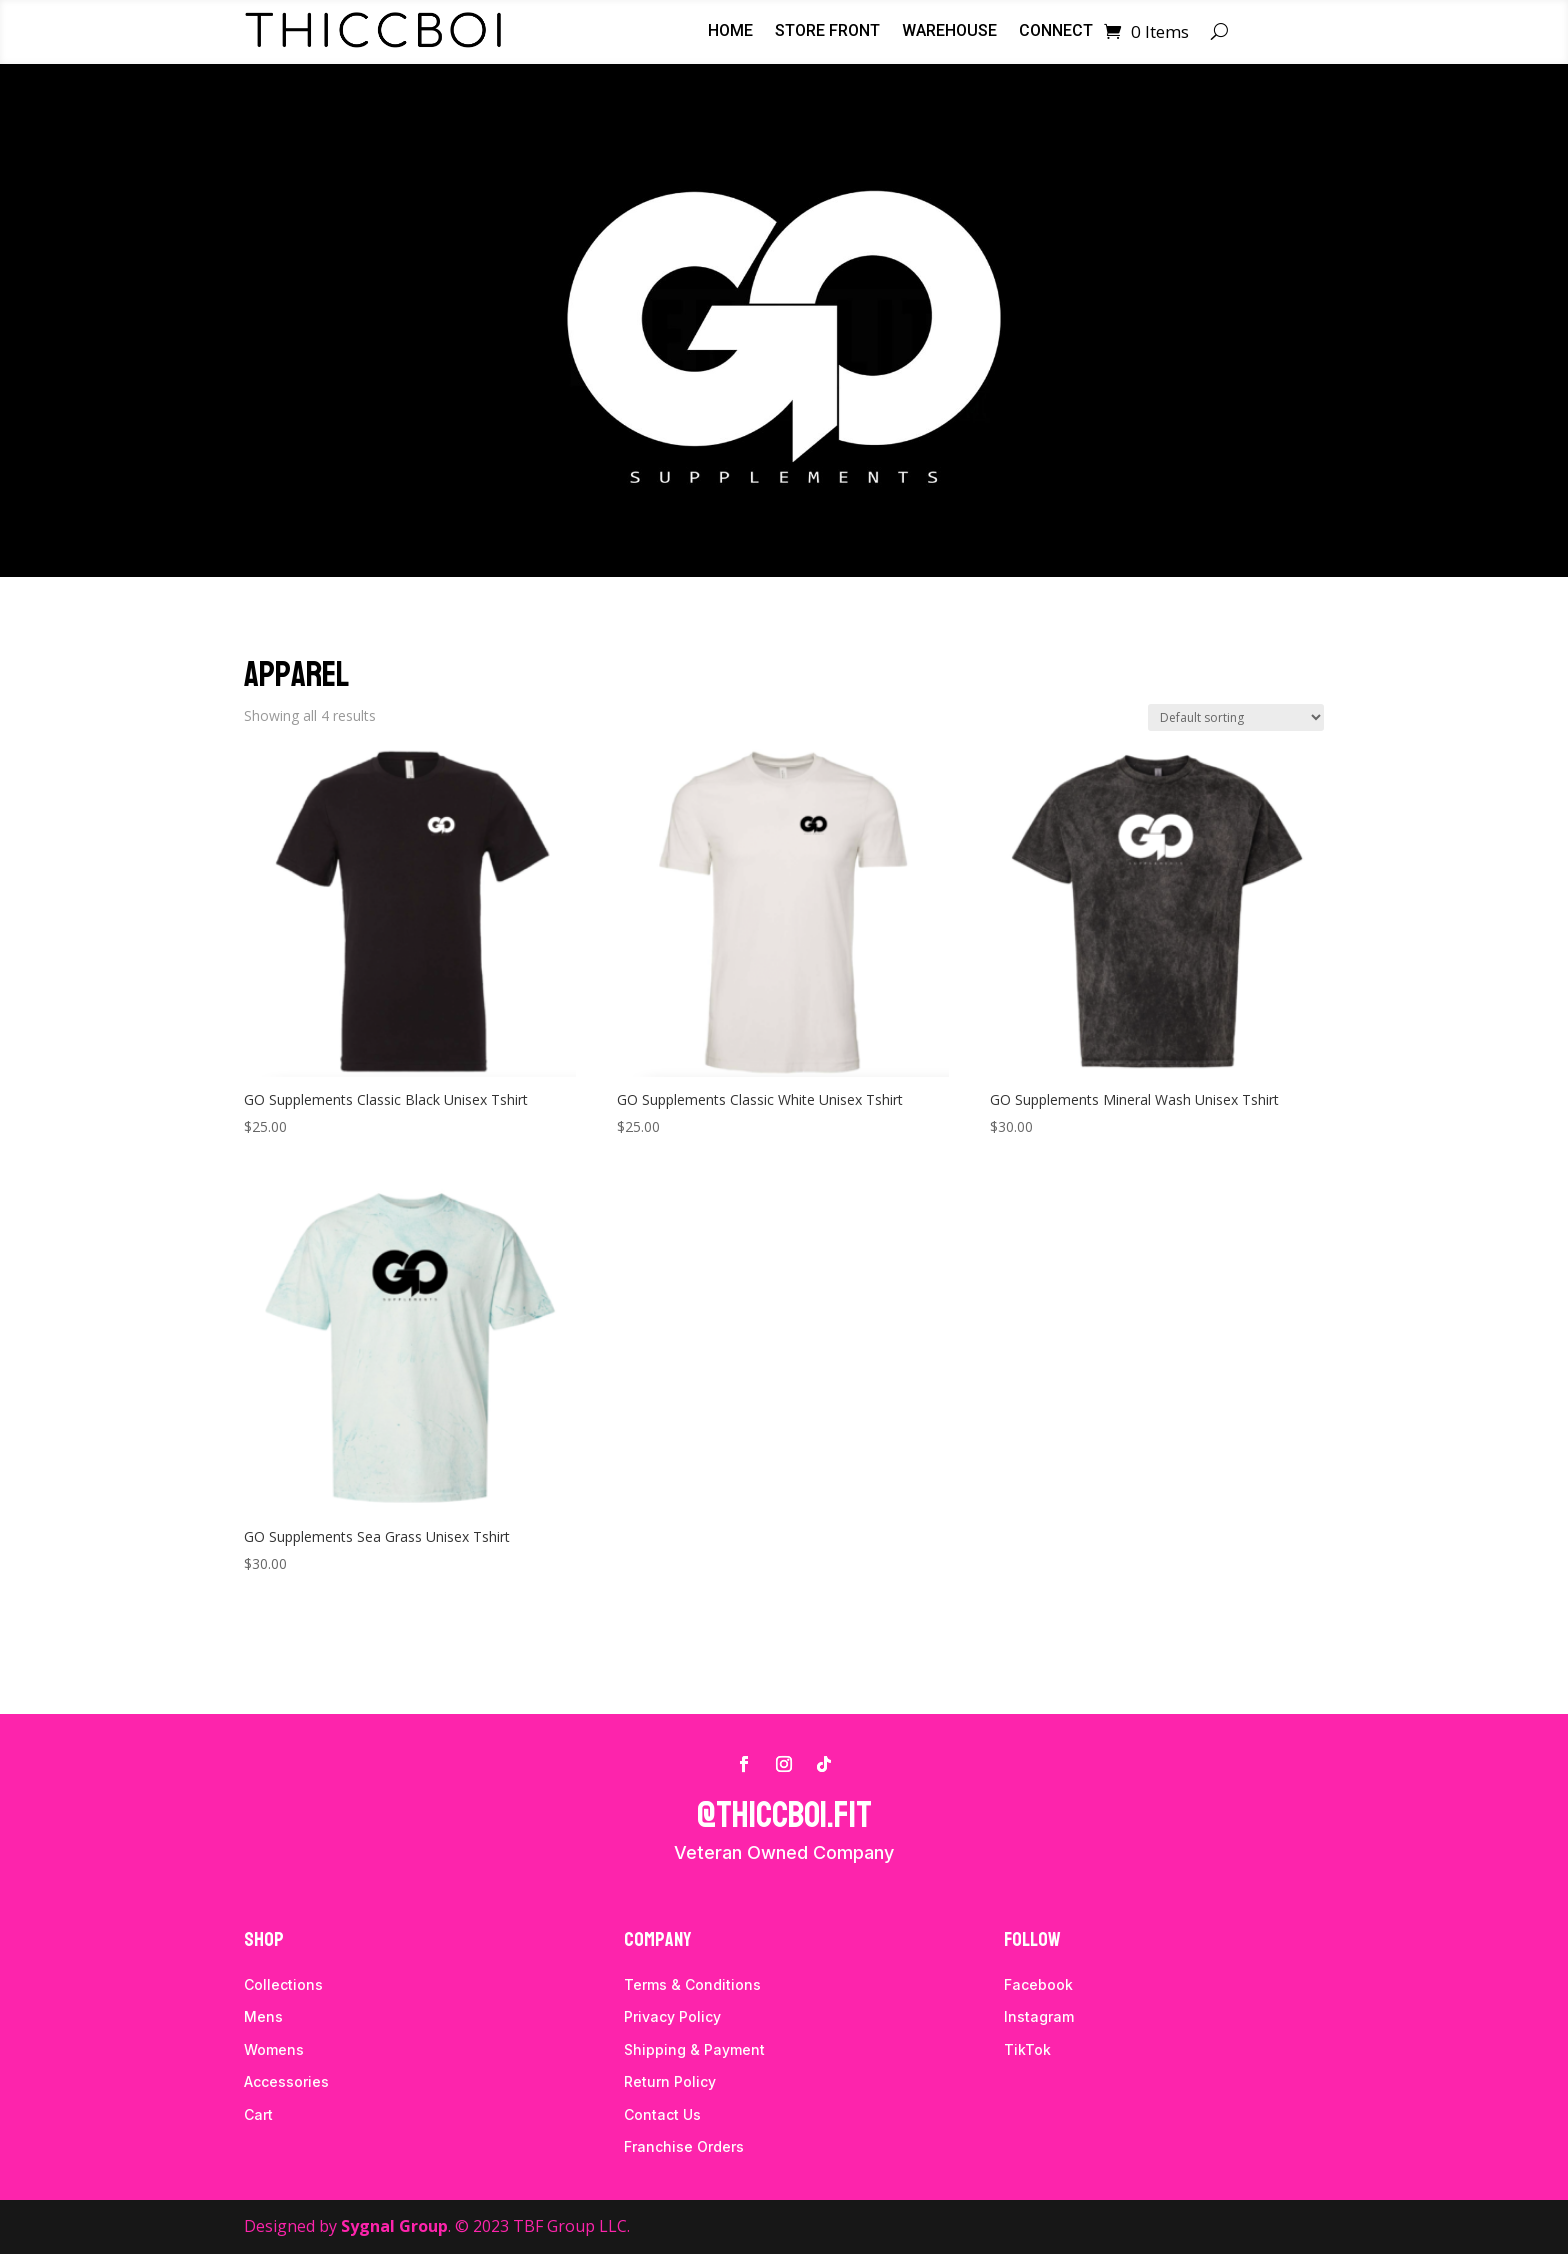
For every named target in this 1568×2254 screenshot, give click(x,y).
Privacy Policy (672, 2016)
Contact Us (662, 2114)
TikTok (1027, 2049)
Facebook (1038, 1984)
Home (730, 32)
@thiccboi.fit (784, 1815)
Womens (274, 2049)
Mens (263, 2016)
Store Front (827, 32)
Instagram (1039, 2016)
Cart (258, 2114)
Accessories (286, 2081)
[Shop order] (1236, 717)
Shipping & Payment (694, 2049)
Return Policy (670, 2081)
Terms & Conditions (692, 1984)
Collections (283, 1984)
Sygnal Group (394, 2226)
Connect (1056, 32)
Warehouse (949, 32)
